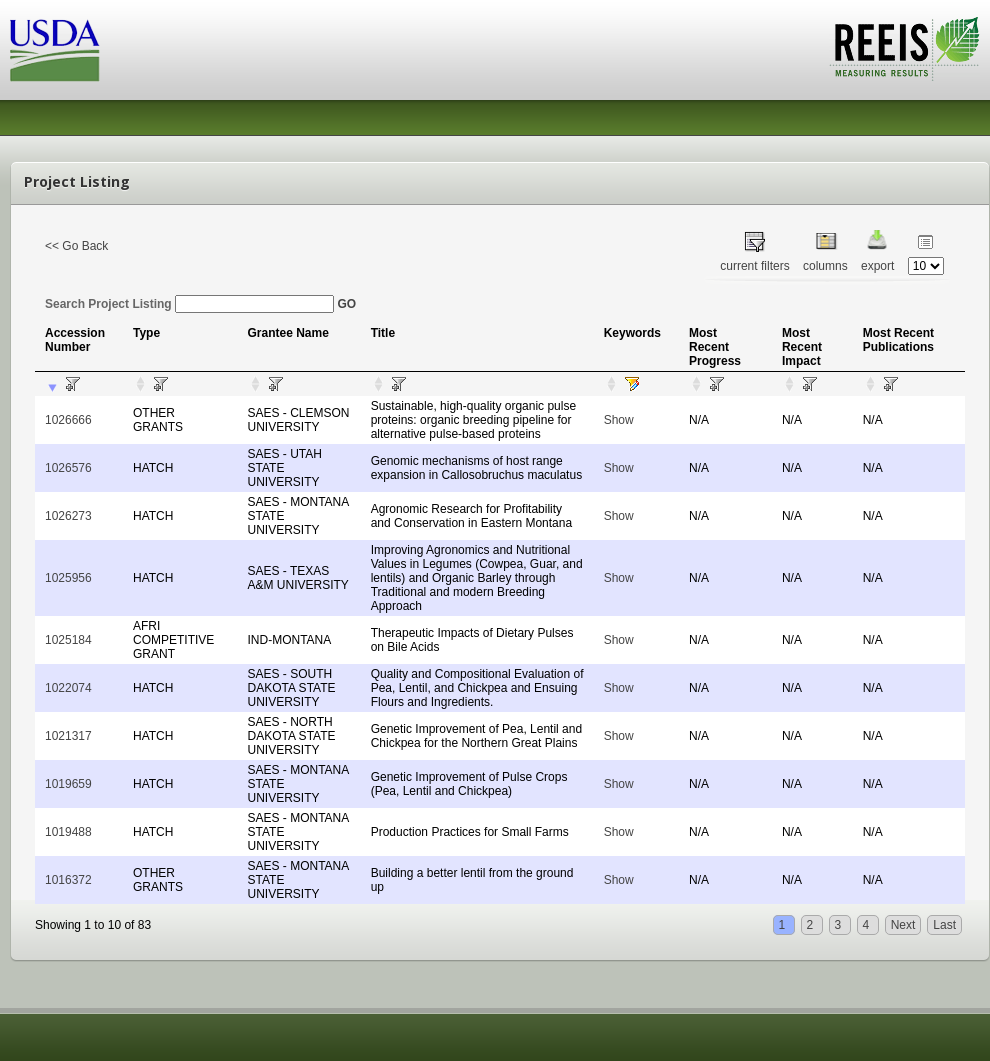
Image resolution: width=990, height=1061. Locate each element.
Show (619, 420)
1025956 (68, 578)
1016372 (68, 880)
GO (346, 304)
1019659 (68, 784)
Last (944, 925)
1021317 (68, 736)
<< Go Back (76, 246)
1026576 (68, 468)
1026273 (68, 516)
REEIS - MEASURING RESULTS (904, 49)
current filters (754, 266)
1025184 (68, 640)
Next (903, 925)
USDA (55, 50)
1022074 (68, 688)
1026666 (68, 420)
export (877, 266)
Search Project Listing (189, 304)
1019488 (68, 832)
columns (825, 266)
